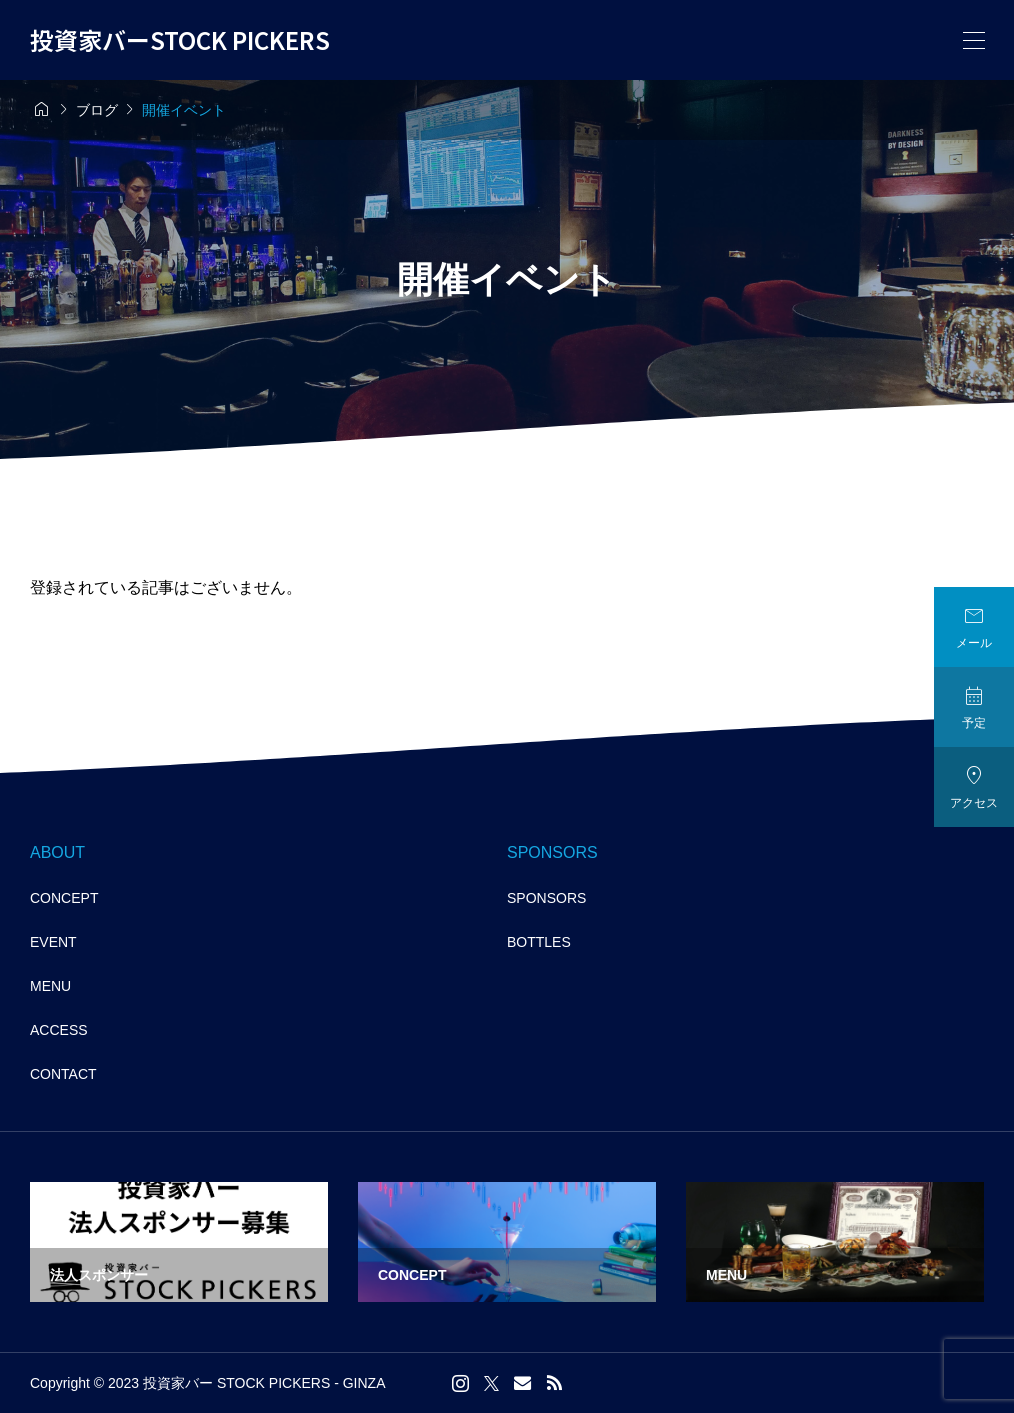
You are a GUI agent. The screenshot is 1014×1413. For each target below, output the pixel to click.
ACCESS (59, 1030)
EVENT (53, 942)
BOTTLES (539, 942)
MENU (50, 986)
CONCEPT (64, 898)
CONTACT (63, 1074)
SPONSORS (546, 898)
